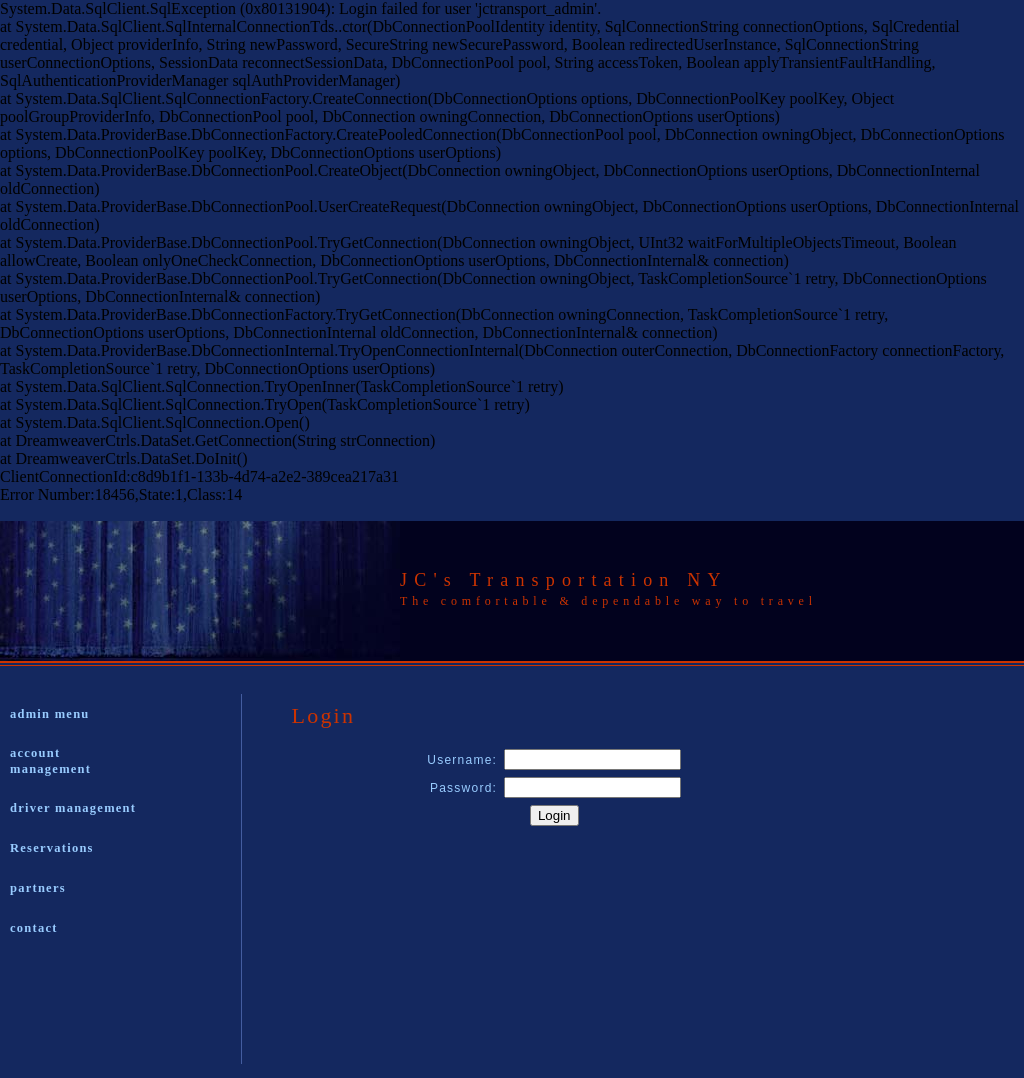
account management (50, 761)
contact (34, 928)
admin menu (50, 714)
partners (38, 888)
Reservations (52, 848)
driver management (73, 808)
